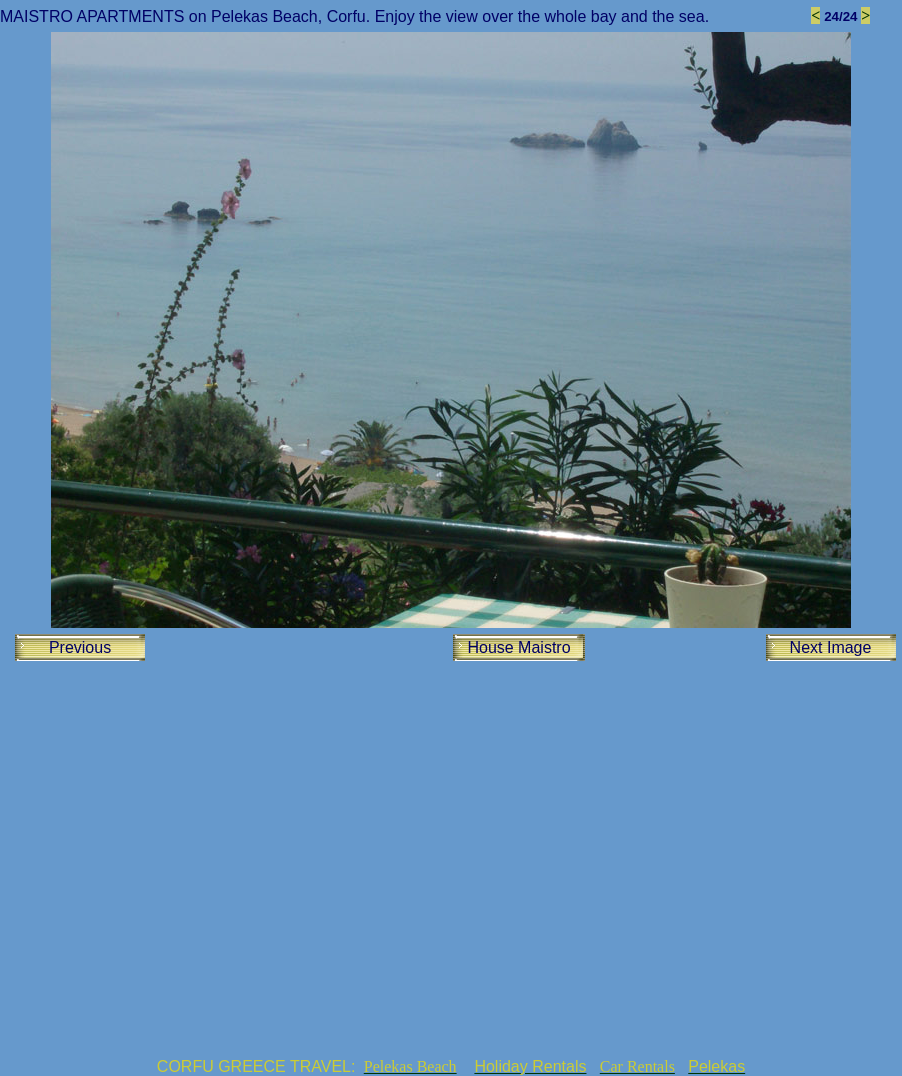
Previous (80, 647)
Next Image (831, 647)
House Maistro (518, 647)
